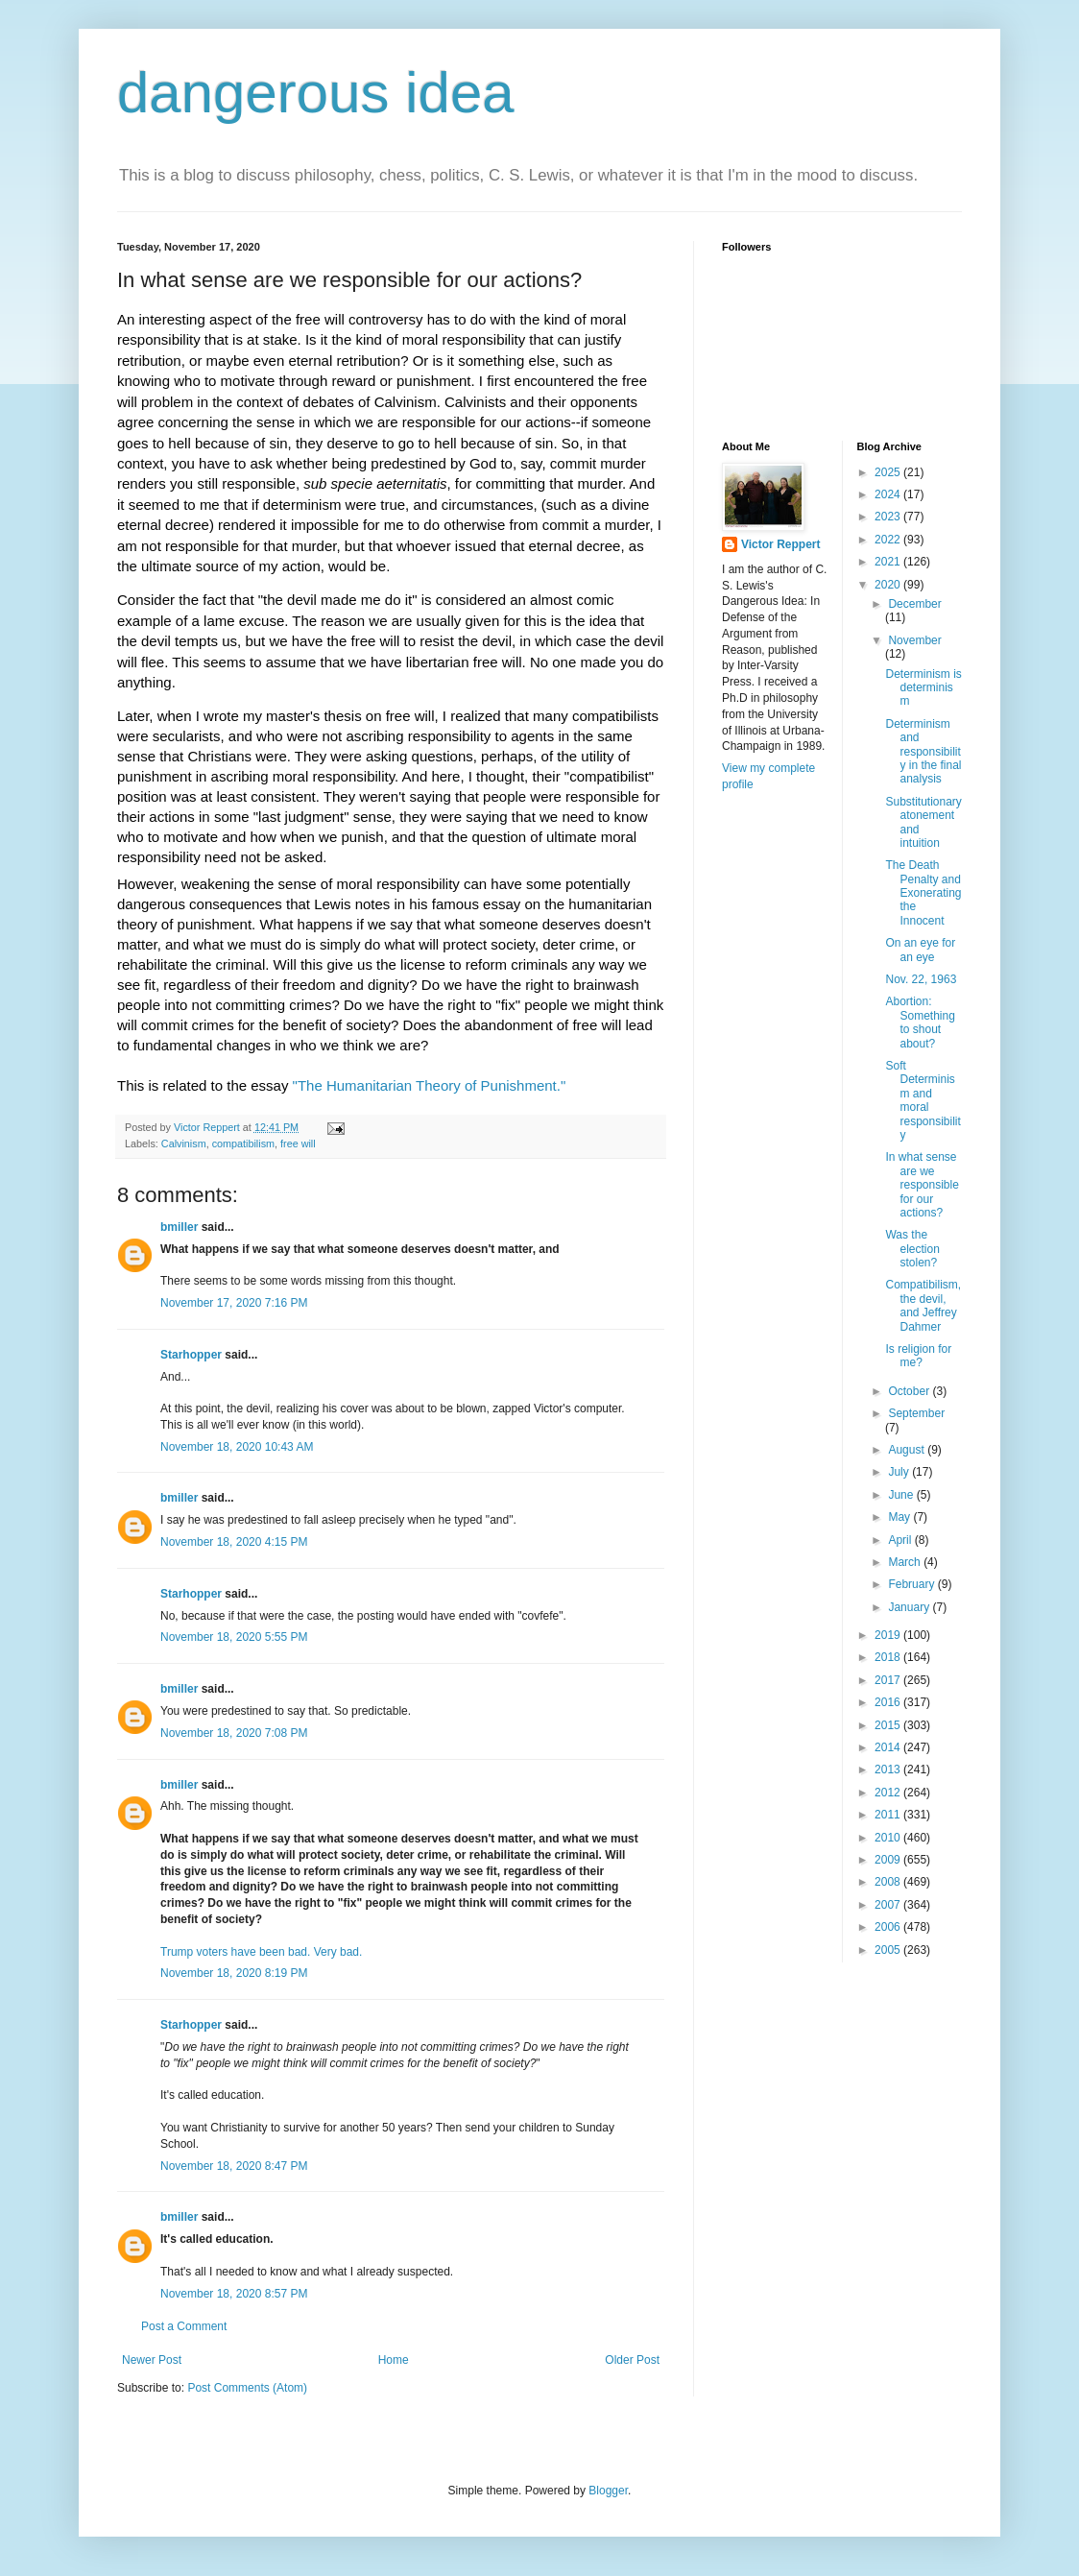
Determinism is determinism (923, 688)
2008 (889, 1882)
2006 (889, 1927)
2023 (889, 516)
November (914, 640)
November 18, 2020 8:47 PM (233, 2166)
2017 (889, 1680)
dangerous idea (316, 92)
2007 (889, 1905)
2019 (889, 1635)
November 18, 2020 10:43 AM (236, 1447)
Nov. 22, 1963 (920, 979)
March (905, 1562)
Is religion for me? (918, 1355)
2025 (889, 472)
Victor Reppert (780, 544)
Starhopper (191, 1354)
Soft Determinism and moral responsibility (922, 1100)
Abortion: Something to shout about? (919, 1022)
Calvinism (183, 1143)
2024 (889, 494)
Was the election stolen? (912, 1248)
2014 (889, 1747)
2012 (889, 1792)
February (912, 1584)
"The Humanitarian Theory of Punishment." (431, 1085)
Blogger (608, 2490)
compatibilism (243, 1143)
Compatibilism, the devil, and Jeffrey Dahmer (923, 1305)
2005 (889, 1950)
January (910, 1607)
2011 (889, 1814)
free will (298, 1143)
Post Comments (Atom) (247, 2388)
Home (393, 2360)
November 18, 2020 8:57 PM (233, 2293)
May (900, 1517)
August (907, 1450)
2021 (889, 561)
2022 (889, 539)
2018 (889, 1657)
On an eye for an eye (920, 949)
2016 (889, 1702)
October (910, 1391)
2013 (889, 1769)
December (914, 604)
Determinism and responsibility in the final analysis (923, 751)
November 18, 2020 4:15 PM (233, 1542)
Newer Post (151, 2360)
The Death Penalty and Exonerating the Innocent (923, 892)
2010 (889, 1837)
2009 (889, 1859)
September (916, 1413)
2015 (889, 1725)
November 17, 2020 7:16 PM (233, 1303)
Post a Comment (184, 2326)
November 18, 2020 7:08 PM (233, 1733)
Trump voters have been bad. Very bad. (261, 1952)
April (901, 1540)
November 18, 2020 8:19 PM (233, 1973)
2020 (889, 584)
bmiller (179, 1227)
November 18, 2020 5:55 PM (233, 1637)
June (902, 1495)
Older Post (632, 2360)
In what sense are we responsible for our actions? (921, 1184)
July (900, 1472)
